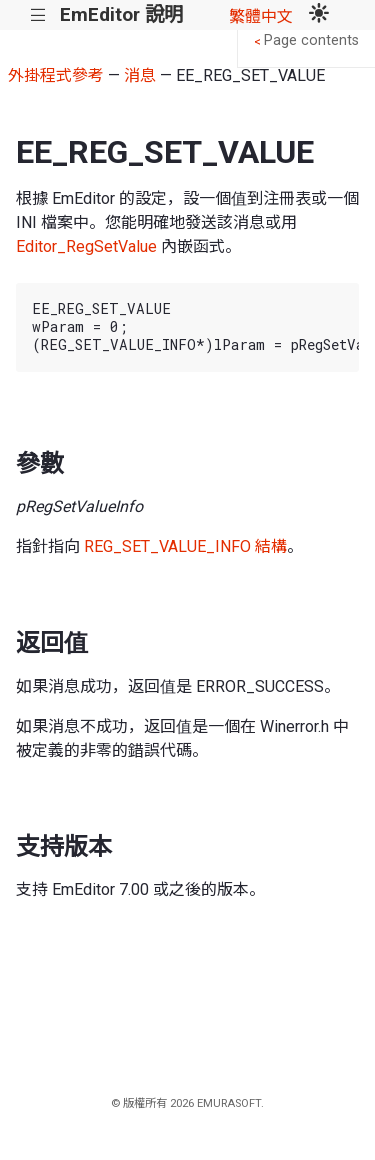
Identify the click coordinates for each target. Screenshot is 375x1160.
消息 (140, 75)
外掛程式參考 (56, 75)
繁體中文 (261, 16)
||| (38, 15)
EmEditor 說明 (121, 14)
